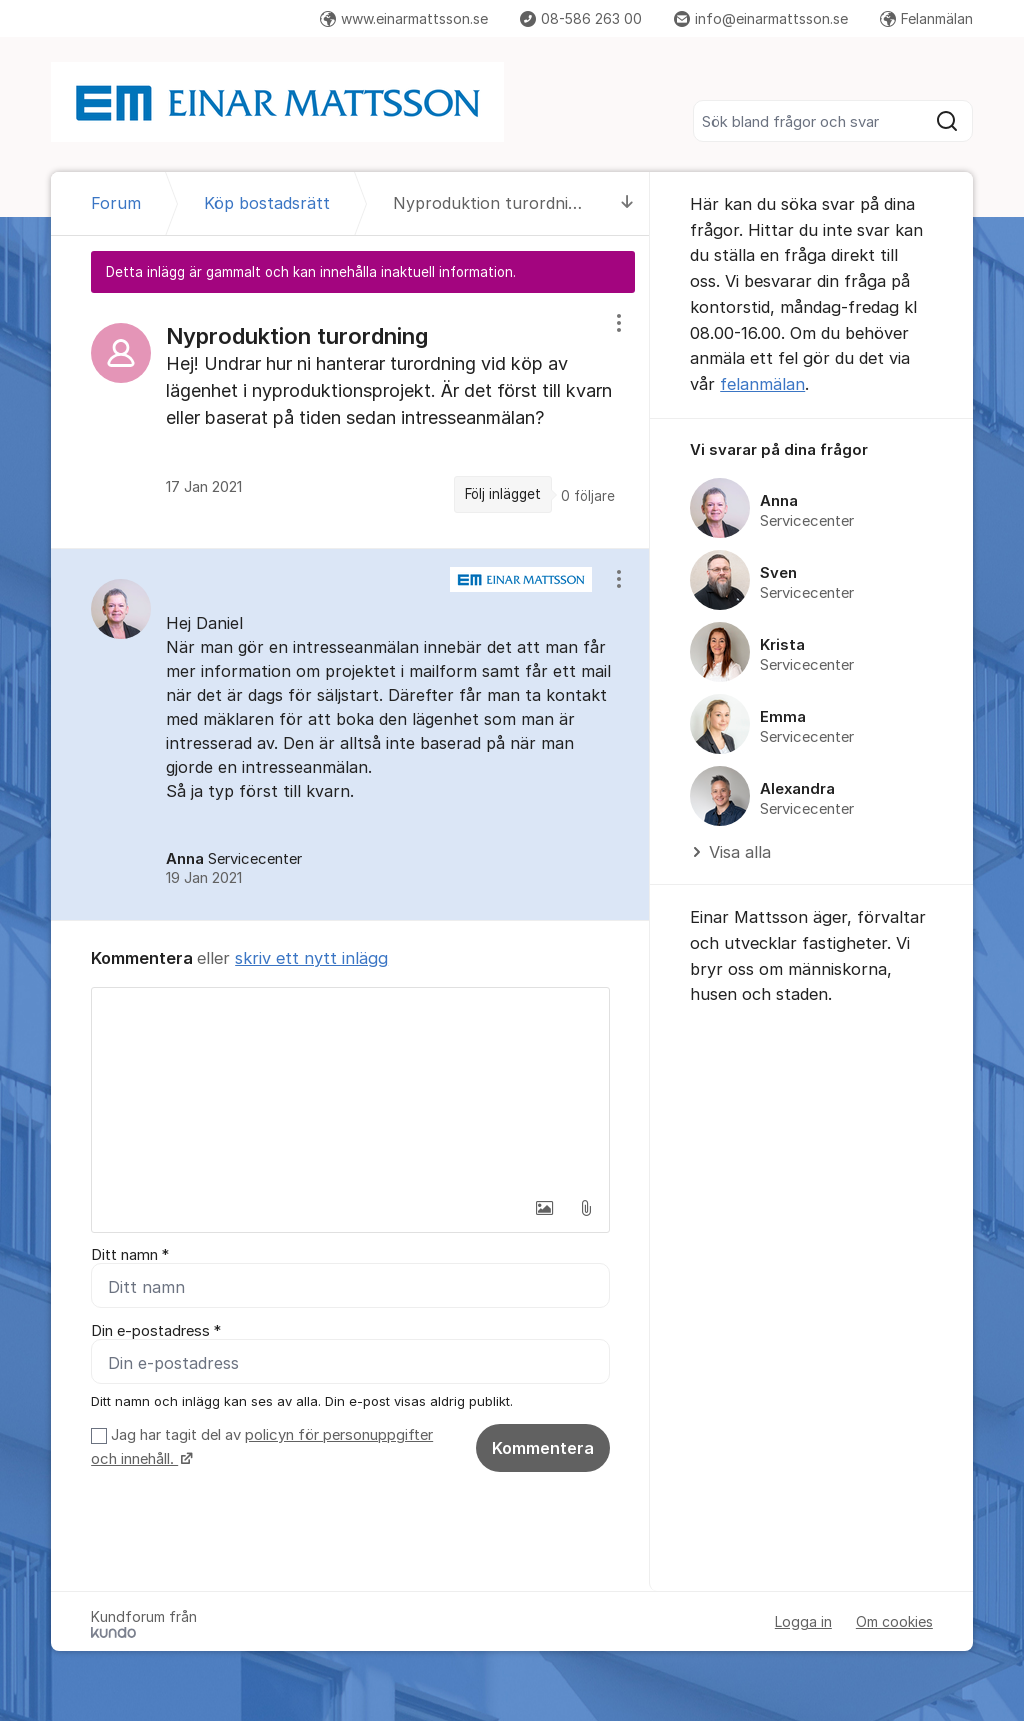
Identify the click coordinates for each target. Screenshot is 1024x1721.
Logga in (803, 1621)
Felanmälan (926, 18)
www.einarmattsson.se (404, 18)
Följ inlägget (503, 494)
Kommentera (543, 1448)
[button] (544, 1208)
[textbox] (350, 1088)
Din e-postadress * (156, 1331)
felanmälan (762, 384)
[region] (350, 420)
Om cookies (894, 1621)
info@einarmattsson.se (761, 18)
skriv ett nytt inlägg (311, 958)
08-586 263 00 (581, 18)
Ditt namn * (130, 1255)
